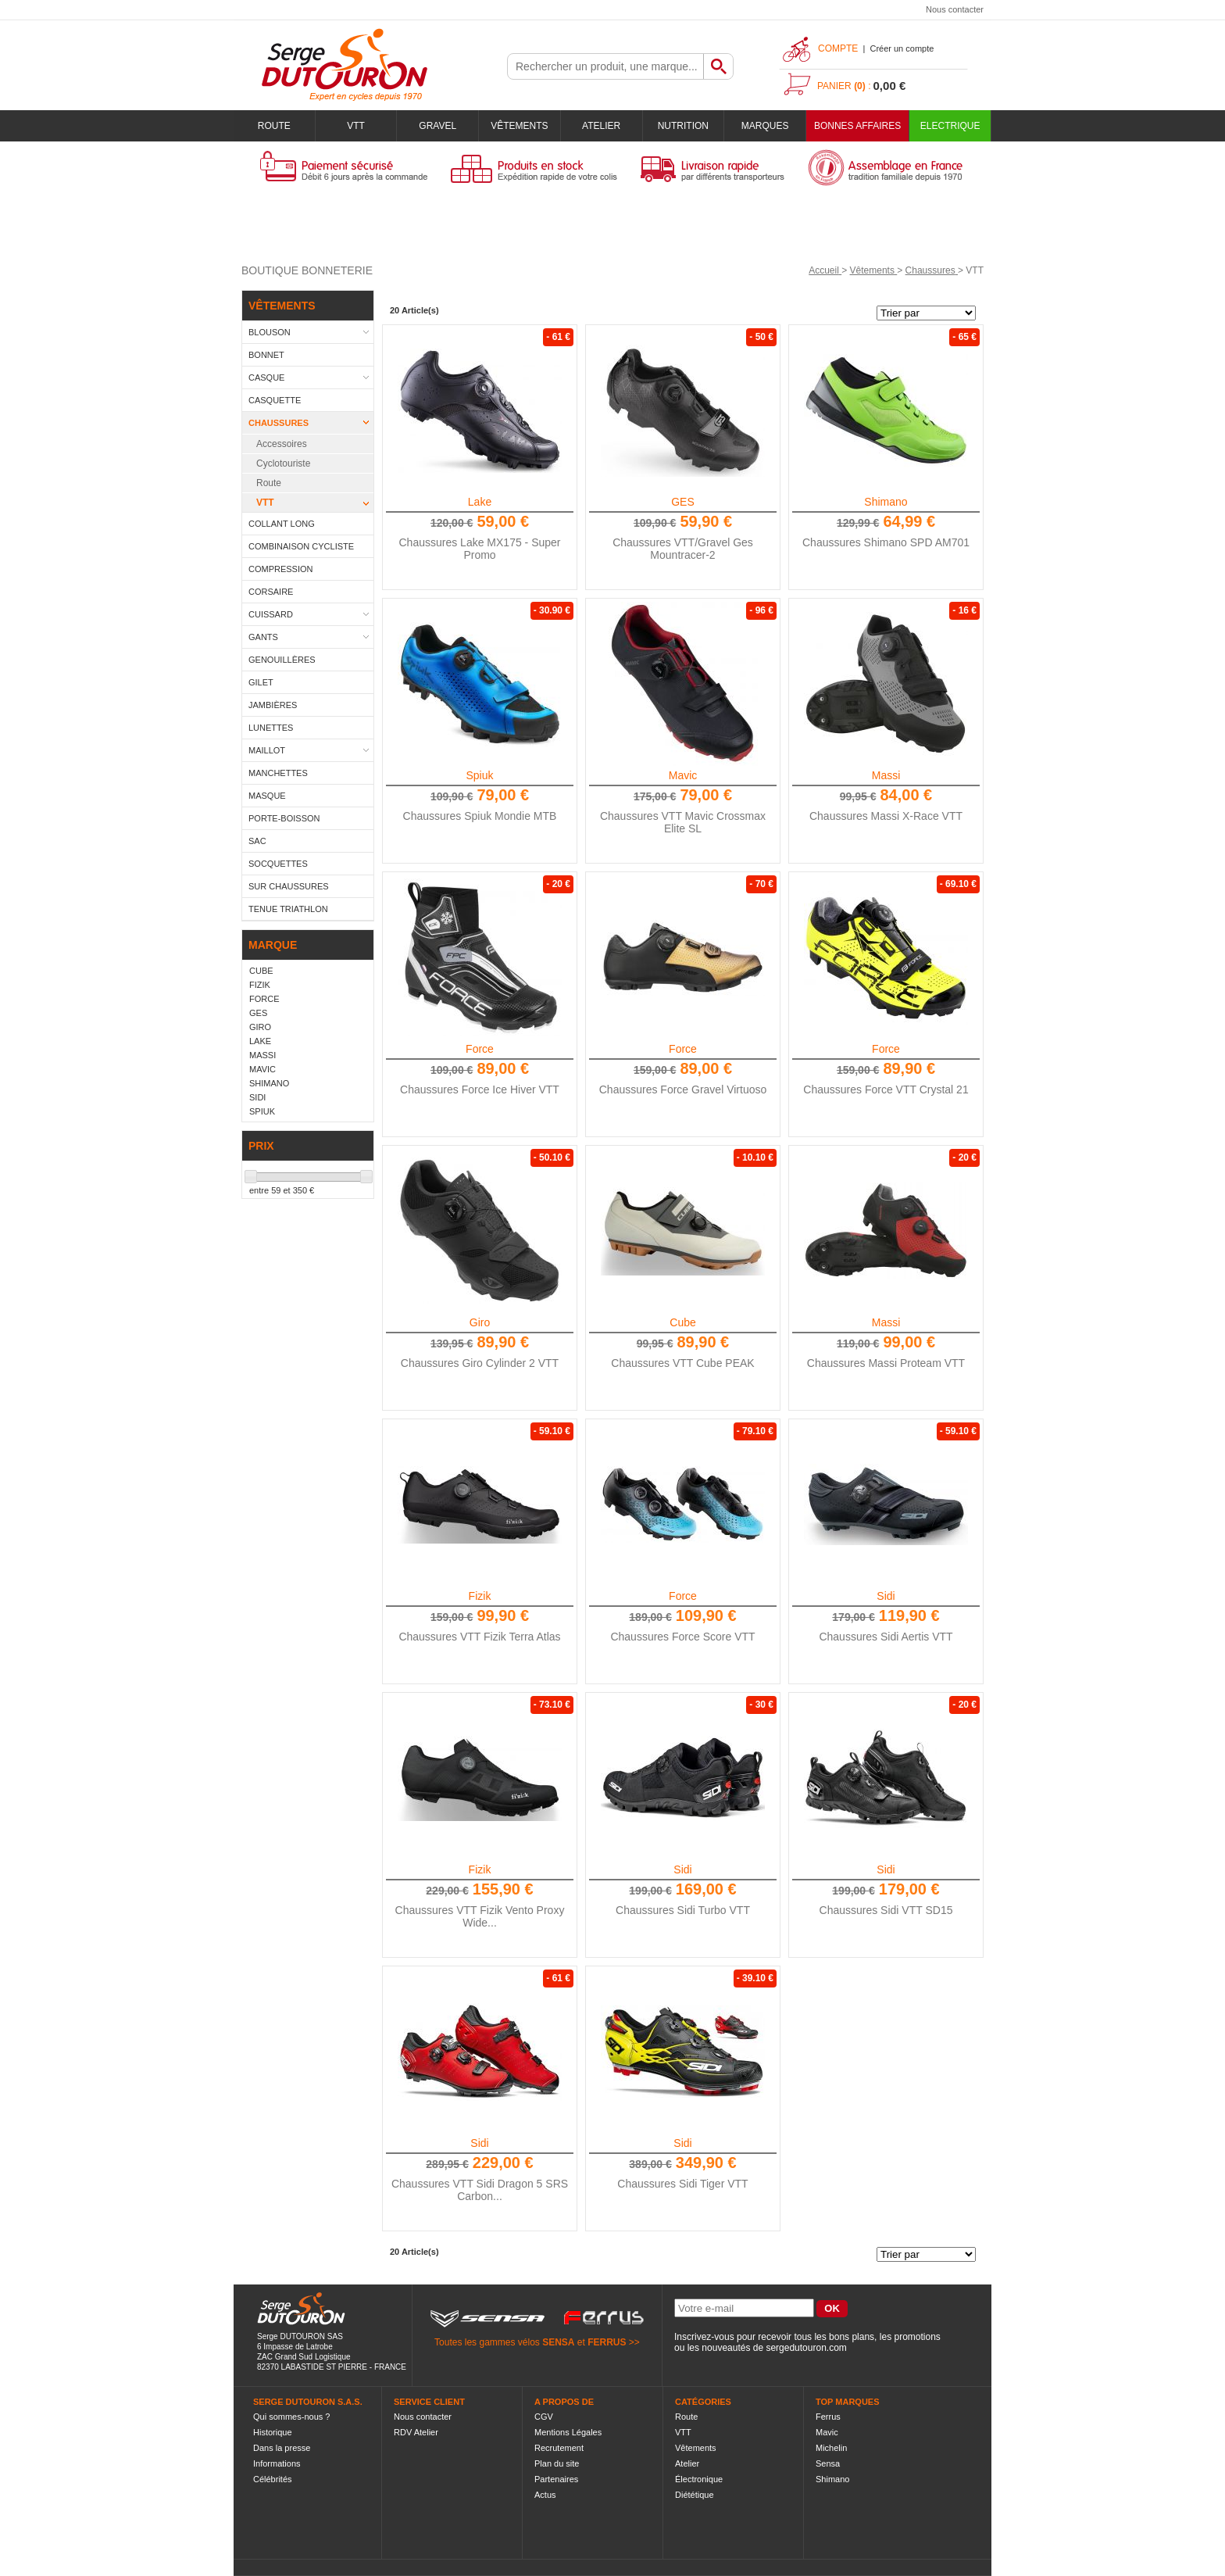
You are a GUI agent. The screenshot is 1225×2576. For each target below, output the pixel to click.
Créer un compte (902, 48)
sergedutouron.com (806, 2347)
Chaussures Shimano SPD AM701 (886, 542)
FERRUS (607, 2342)
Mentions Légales (568, 2432)
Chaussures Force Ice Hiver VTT (479, 1089)
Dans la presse (281, 2448)
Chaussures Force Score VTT (682, 1636)
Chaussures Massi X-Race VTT (885, 816)
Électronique (699, 2479)
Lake (479, 502)
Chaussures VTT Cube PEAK (682, 1363)
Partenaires (556, 2479)
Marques (765, 125)
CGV (543, 2416)
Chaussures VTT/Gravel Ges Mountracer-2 (682, 548)
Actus (545, 2494)
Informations (277, 2463)
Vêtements (519, 125)
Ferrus (828, 2416)
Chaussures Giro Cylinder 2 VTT (480, 1363)
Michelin (831, 2448)
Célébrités (272, 2479)
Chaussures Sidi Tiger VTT (682, 2183)
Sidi (886, 1596)
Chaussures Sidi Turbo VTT (683, 1910)
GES (683, 502)
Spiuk (479, 775)
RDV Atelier (416, 2432)
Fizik (480, 1596)
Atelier (601, 125)
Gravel (437, 125)
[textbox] (605, 66)
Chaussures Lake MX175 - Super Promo (480, 548)
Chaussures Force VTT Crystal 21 (885, 1089)
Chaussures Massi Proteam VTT (886, 1363)
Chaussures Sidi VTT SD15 (886, 1910)
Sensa (828, 2463)
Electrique (950, 125)
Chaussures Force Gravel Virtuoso (683, 1089)
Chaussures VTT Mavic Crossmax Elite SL (683, 822)
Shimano (885, 502)
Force (480, 1049)
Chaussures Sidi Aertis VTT (885, 1636)
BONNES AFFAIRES (857, 125)
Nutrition (683, 125)
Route (274, 125)
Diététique (694, 2494)
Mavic (683, 775)
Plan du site (556, 2463)
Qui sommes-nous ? (291, 2416)
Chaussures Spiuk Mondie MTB (480, 816)
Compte (838, 48)
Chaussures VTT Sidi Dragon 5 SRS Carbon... (479, 2189)
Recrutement (559, 2448)
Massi (886, 775)
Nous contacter (955, 9)
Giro (480, 1322)
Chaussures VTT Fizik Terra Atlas (479, 1636)
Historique (272, 2432)
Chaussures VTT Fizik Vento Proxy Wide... (480, 1916)
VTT (356, 125)
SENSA (558, 2342)
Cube (682, 1322)
